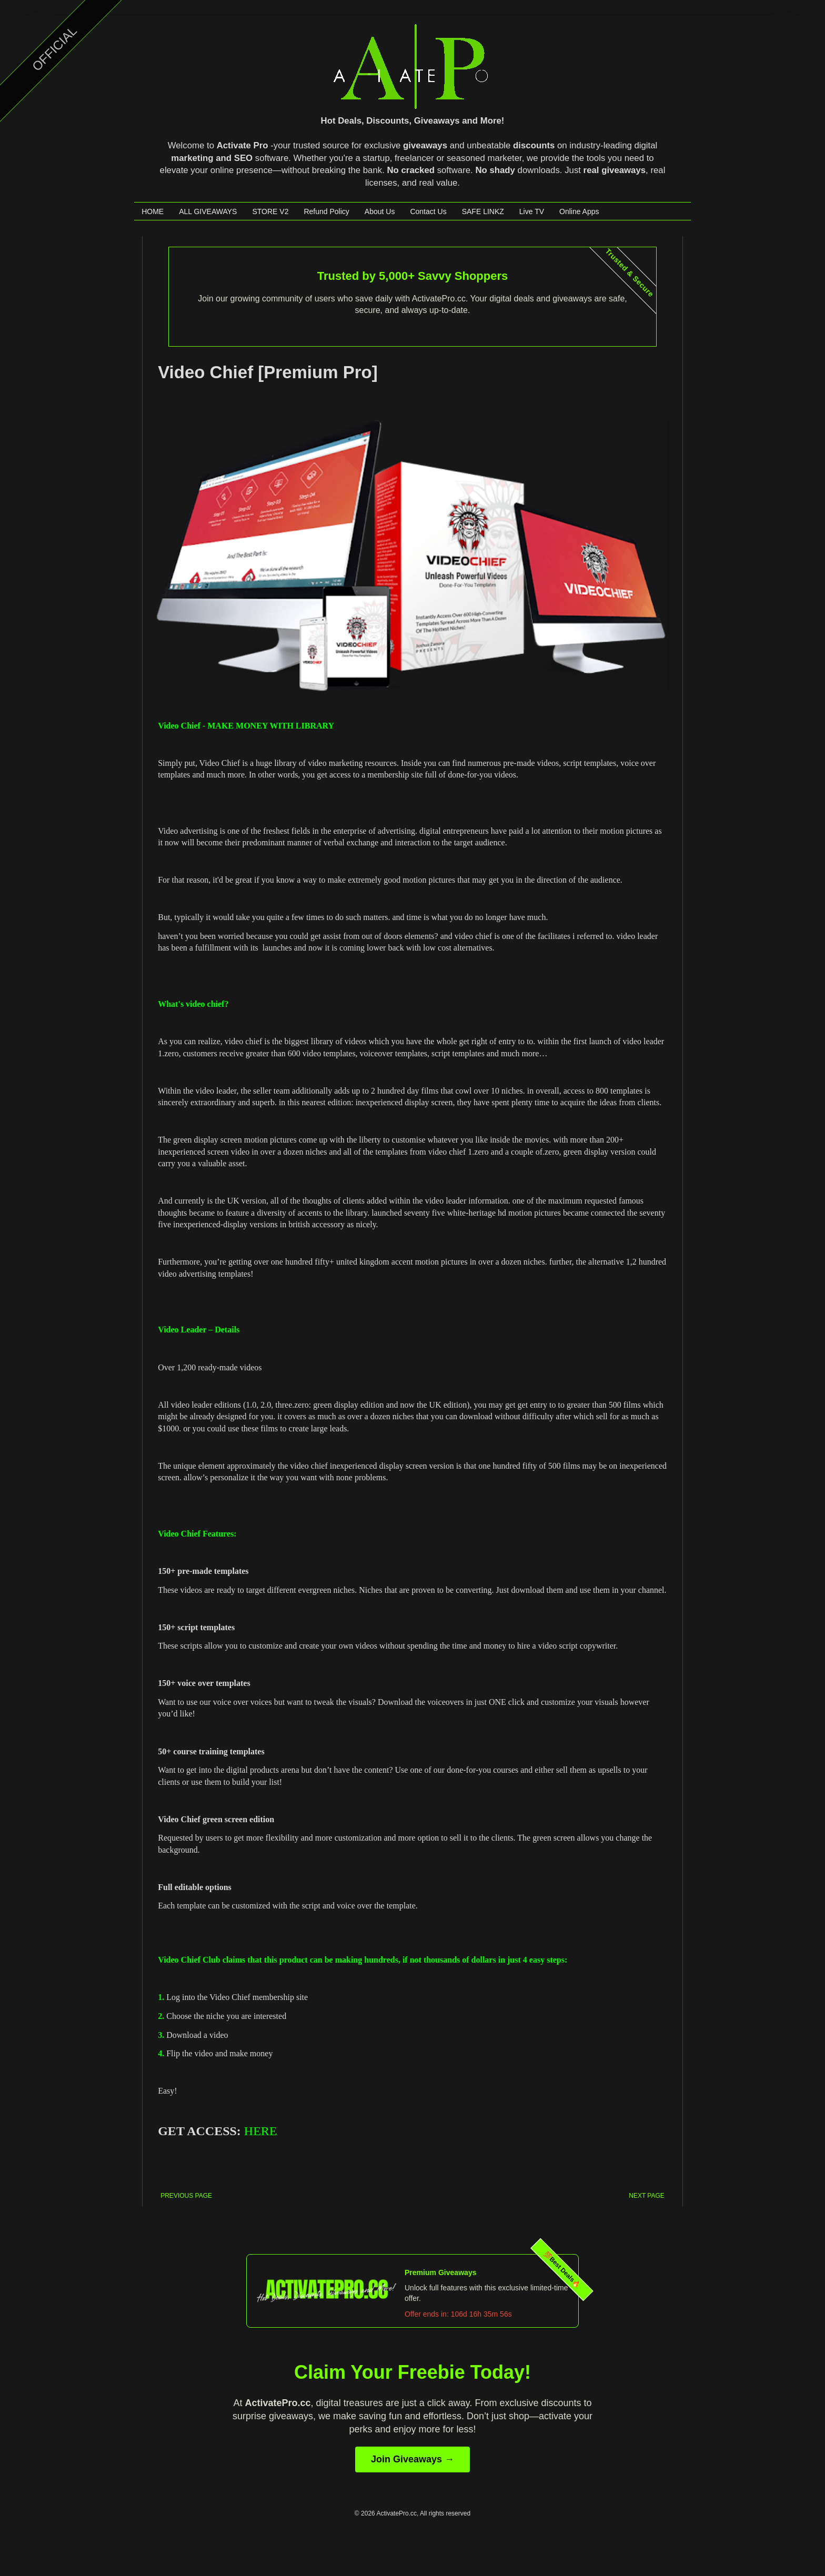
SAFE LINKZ (483, 211)
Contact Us (428, 211)
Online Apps (579, 211)
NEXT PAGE (647, 2195)
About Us (380, 211)
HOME (153, 211)
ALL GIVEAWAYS (208, 211)
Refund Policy (326, 211)
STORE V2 (270, 211)
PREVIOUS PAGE (186, 2195)
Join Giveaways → (412, 2459)
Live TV (531, 211)
